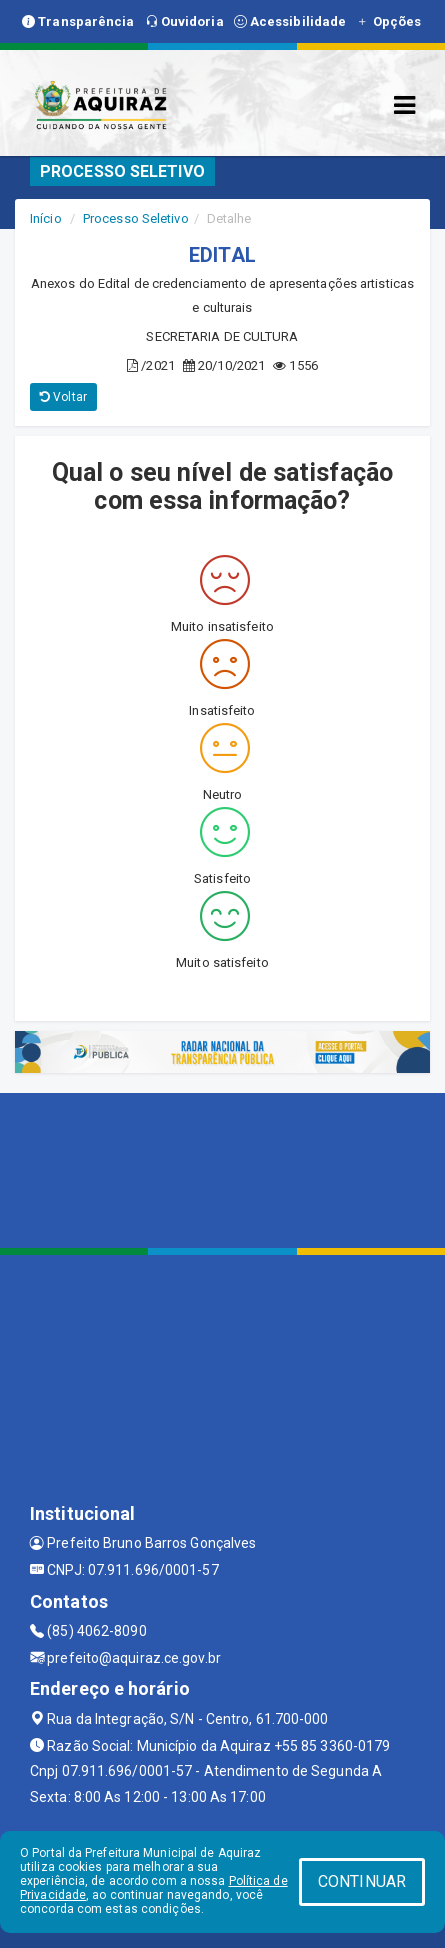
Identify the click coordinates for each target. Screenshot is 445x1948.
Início (46, 218)
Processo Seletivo (136, 218)
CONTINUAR (362, 1881)
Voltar (63, 397)
